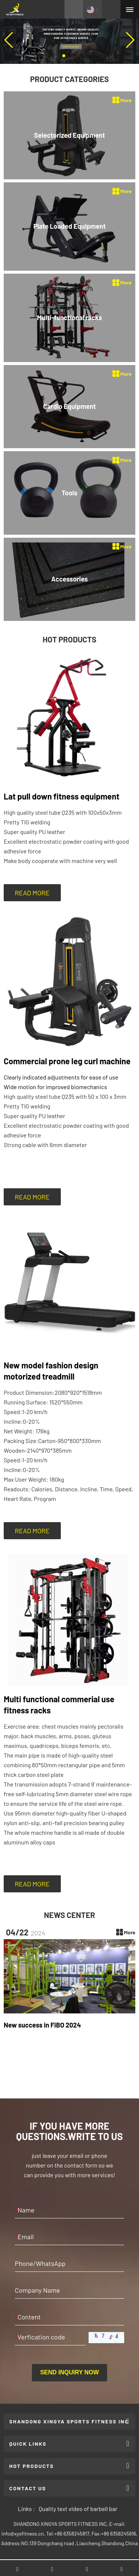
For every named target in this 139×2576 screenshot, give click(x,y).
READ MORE (32, 893)
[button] (63, 55)
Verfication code (40, 2337)
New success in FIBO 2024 (42, 2025)
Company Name (37, 2290)
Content (28, 2317)
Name (24, 2210)
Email (24, 2237)
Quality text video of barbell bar (78, 2508)
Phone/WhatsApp (40, 2263)
